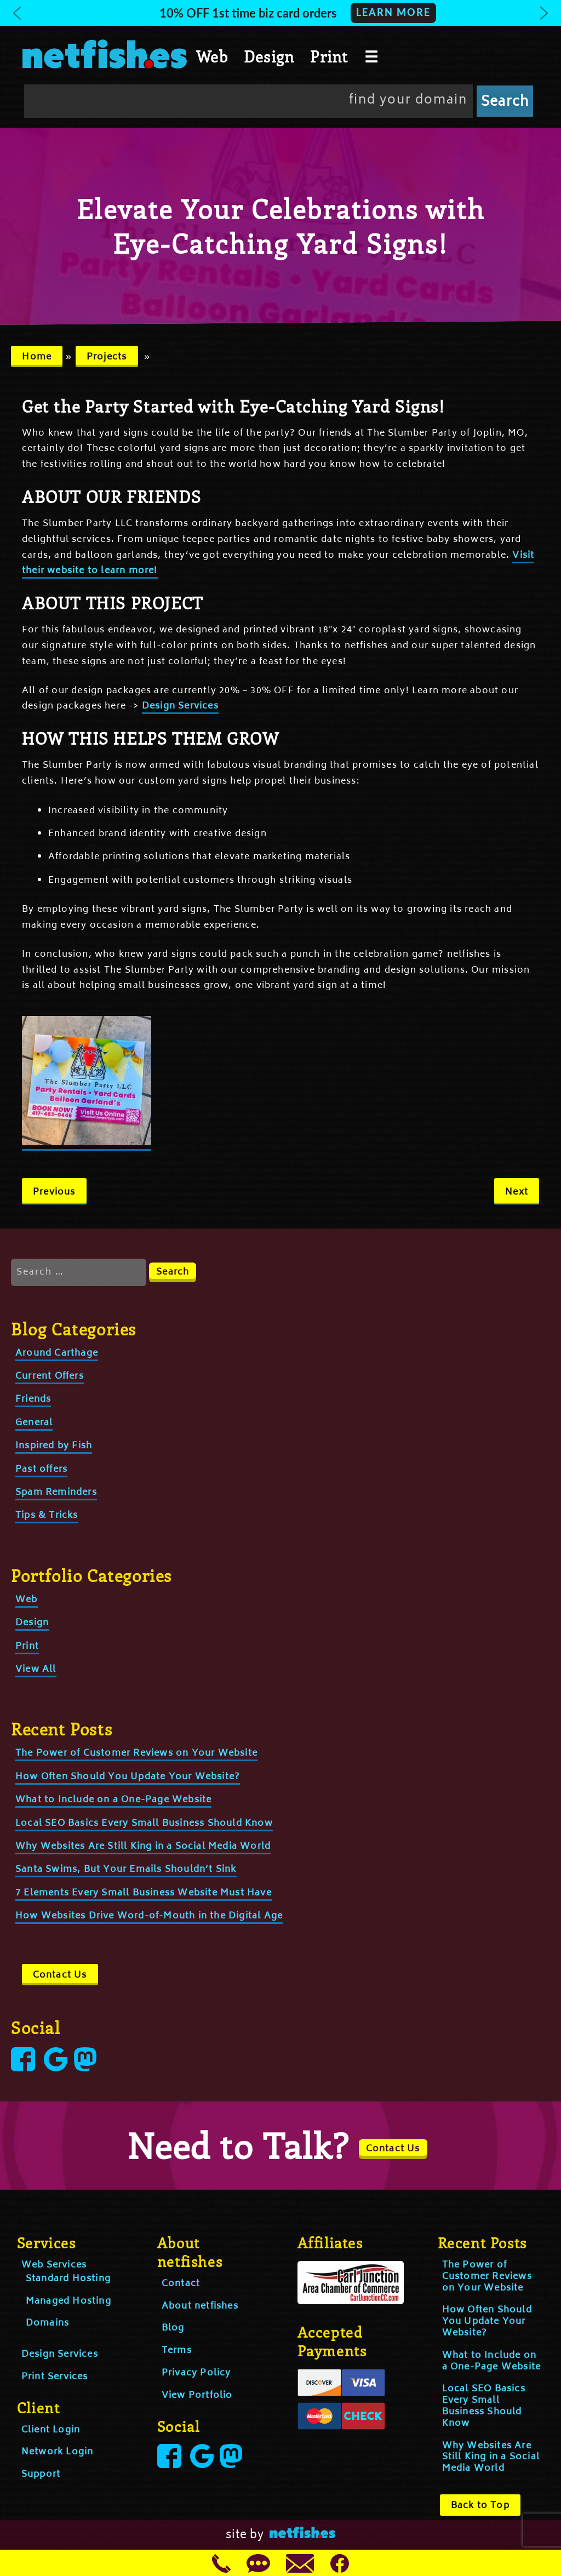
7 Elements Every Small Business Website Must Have (143, 1893)
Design (269, 56)
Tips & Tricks (46, 1515)
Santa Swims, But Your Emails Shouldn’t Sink (126, 1869)
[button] (280, 13)
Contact (181, 2284)
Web (212, 56)
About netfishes (200, 2306)
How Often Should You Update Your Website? (127, 1777)
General (34, 1423)
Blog (173, 2328)
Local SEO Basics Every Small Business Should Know (144, 1823)
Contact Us (60, 1975)
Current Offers (49, 1376)
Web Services (54, 2265)
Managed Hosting (68, 2301)
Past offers (41, 1469)
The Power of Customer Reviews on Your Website (136, 1753)
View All (35, 1669)
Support (40, 2474)
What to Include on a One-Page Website (113, 1800)
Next (516, 1192)
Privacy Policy (196, 2373)
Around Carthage (56, 1353)
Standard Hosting (68, 2279)
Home (36, 357)
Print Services (54, 2377)
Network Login (57, 2452)
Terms (177, 2350)
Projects (107, 357)
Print (329, 56)
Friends (33, 1399)
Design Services (180, 706)
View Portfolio (197, 2395)
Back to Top (480, 2506)
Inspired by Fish (53, 1446)
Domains (47, 2323)
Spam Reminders (56, 1492)
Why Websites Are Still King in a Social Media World (143, 1846)
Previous (54, 1192)
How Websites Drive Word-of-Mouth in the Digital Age (149, 1916)
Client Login (50, 2430)
